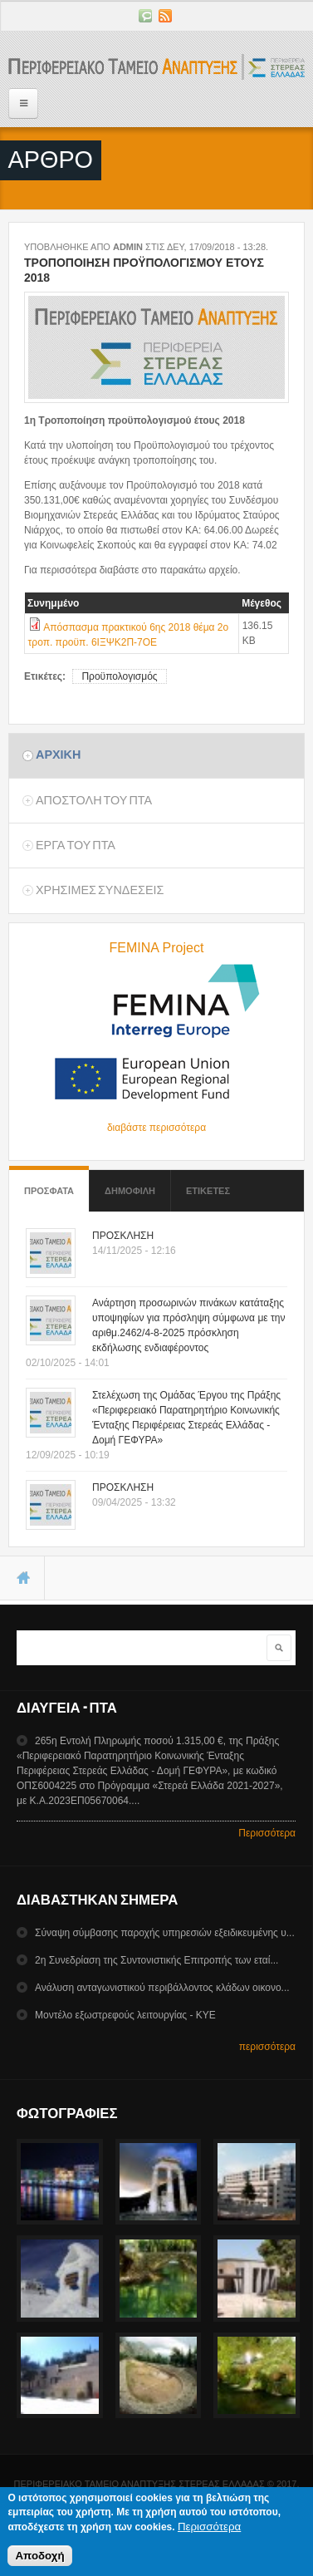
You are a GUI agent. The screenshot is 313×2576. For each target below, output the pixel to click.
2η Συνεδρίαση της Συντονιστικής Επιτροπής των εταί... (156, 1960)
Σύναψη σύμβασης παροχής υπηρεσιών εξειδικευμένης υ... (165, 1933)
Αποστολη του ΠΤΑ (94, 800)
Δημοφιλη (130, 1191)
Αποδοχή (39, 2560)
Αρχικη (58, 754)
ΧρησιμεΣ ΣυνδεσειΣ (100, 890)
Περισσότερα (267, 1833)
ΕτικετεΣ (208, 1191)
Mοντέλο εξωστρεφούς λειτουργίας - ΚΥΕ (125, 2015)
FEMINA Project (157, 948)
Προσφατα (49, 1183)
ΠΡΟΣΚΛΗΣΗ (123, 1235)
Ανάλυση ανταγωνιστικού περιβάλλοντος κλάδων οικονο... (162, 1987)
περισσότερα (267, 2046)
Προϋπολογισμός (119, 676)
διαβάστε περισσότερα (156, 1127)
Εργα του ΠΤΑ (75, 845)
